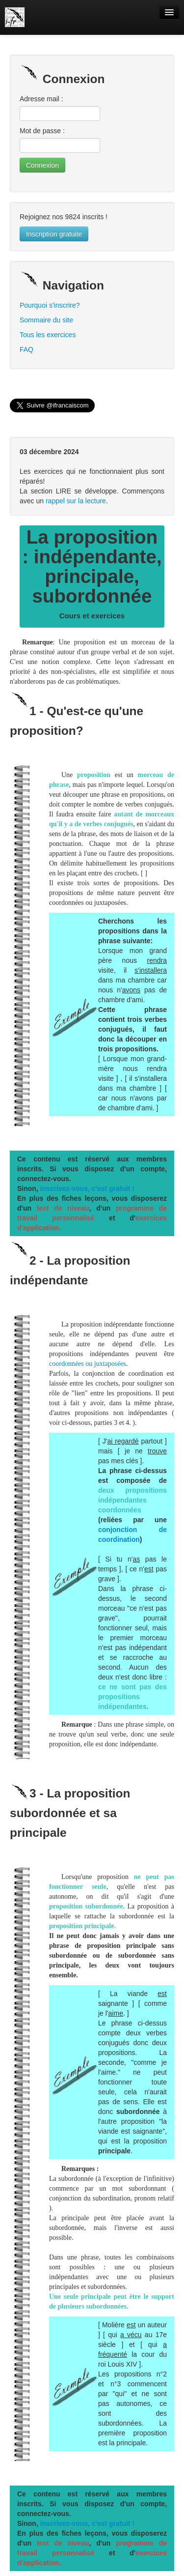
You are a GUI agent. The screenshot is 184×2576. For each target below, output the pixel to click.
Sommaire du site (46, 320)
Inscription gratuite (54, 234)
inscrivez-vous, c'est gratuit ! (87, 1188)
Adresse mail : (41, 99)
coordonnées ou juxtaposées (87, 1363)
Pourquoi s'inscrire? (50, 305)
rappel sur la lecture (76, 501)
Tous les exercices (48, 335)
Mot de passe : (42, 131)
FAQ (26, 349)
